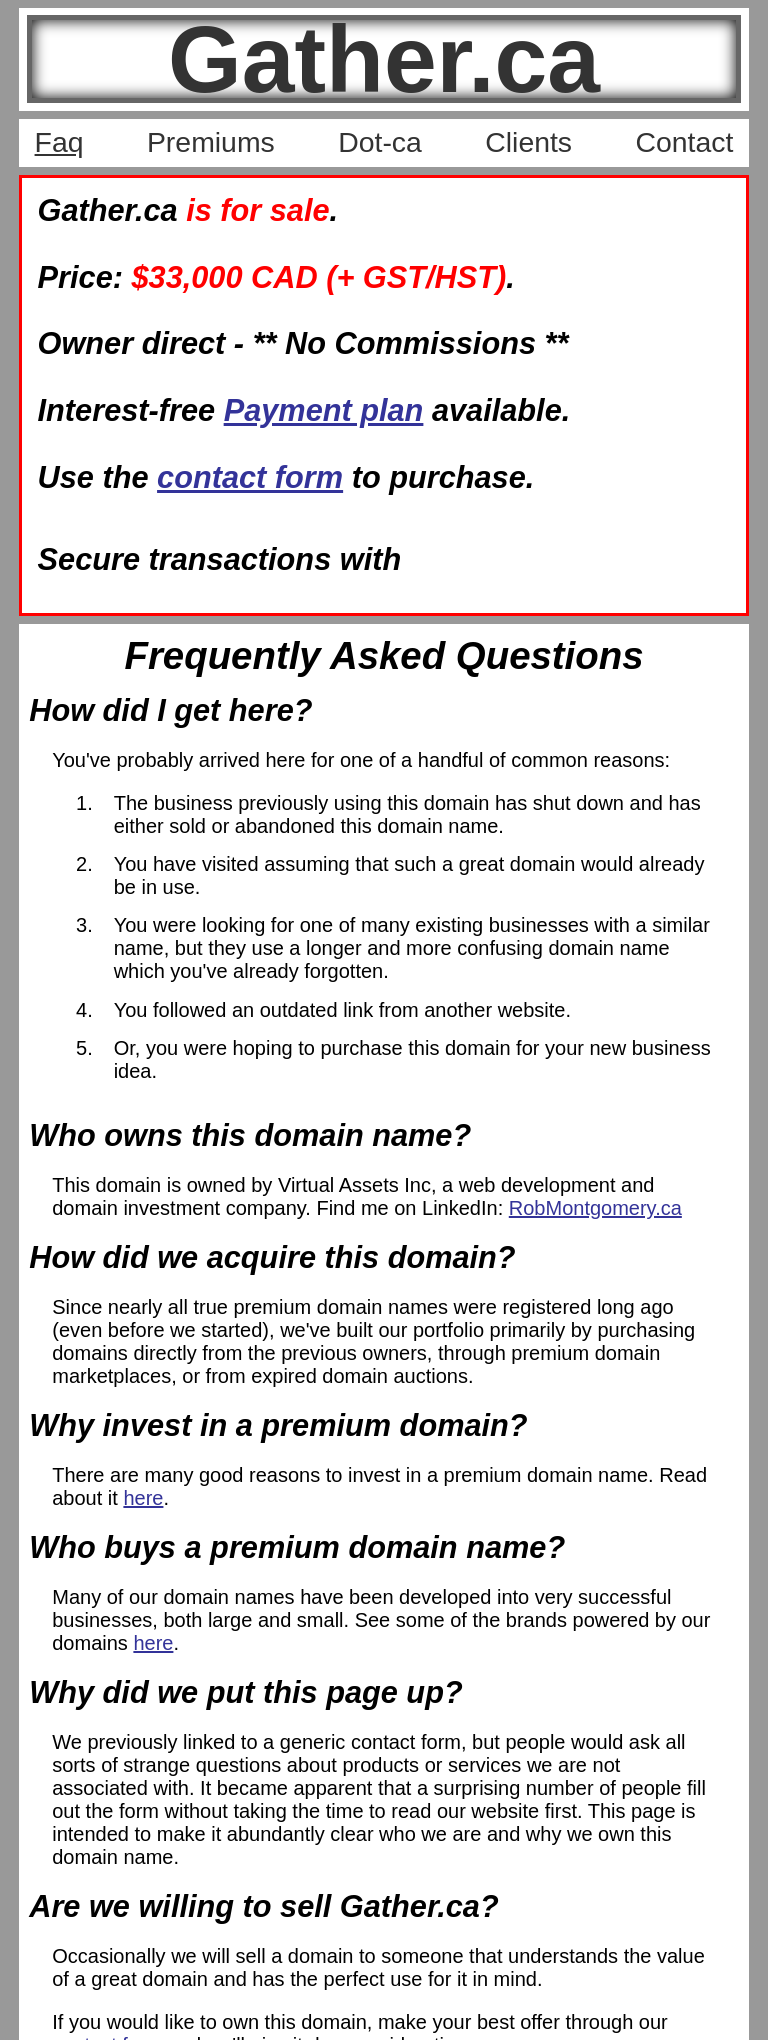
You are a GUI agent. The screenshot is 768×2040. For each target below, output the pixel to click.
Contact (684, 142)
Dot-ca (380, 142)
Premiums (211, 142)
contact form (250, 477)
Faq (59, 142)
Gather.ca (384, 59)
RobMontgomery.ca (595, 1208)
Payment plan (324, 410)
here (143, 1498)
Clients (528, 142)
